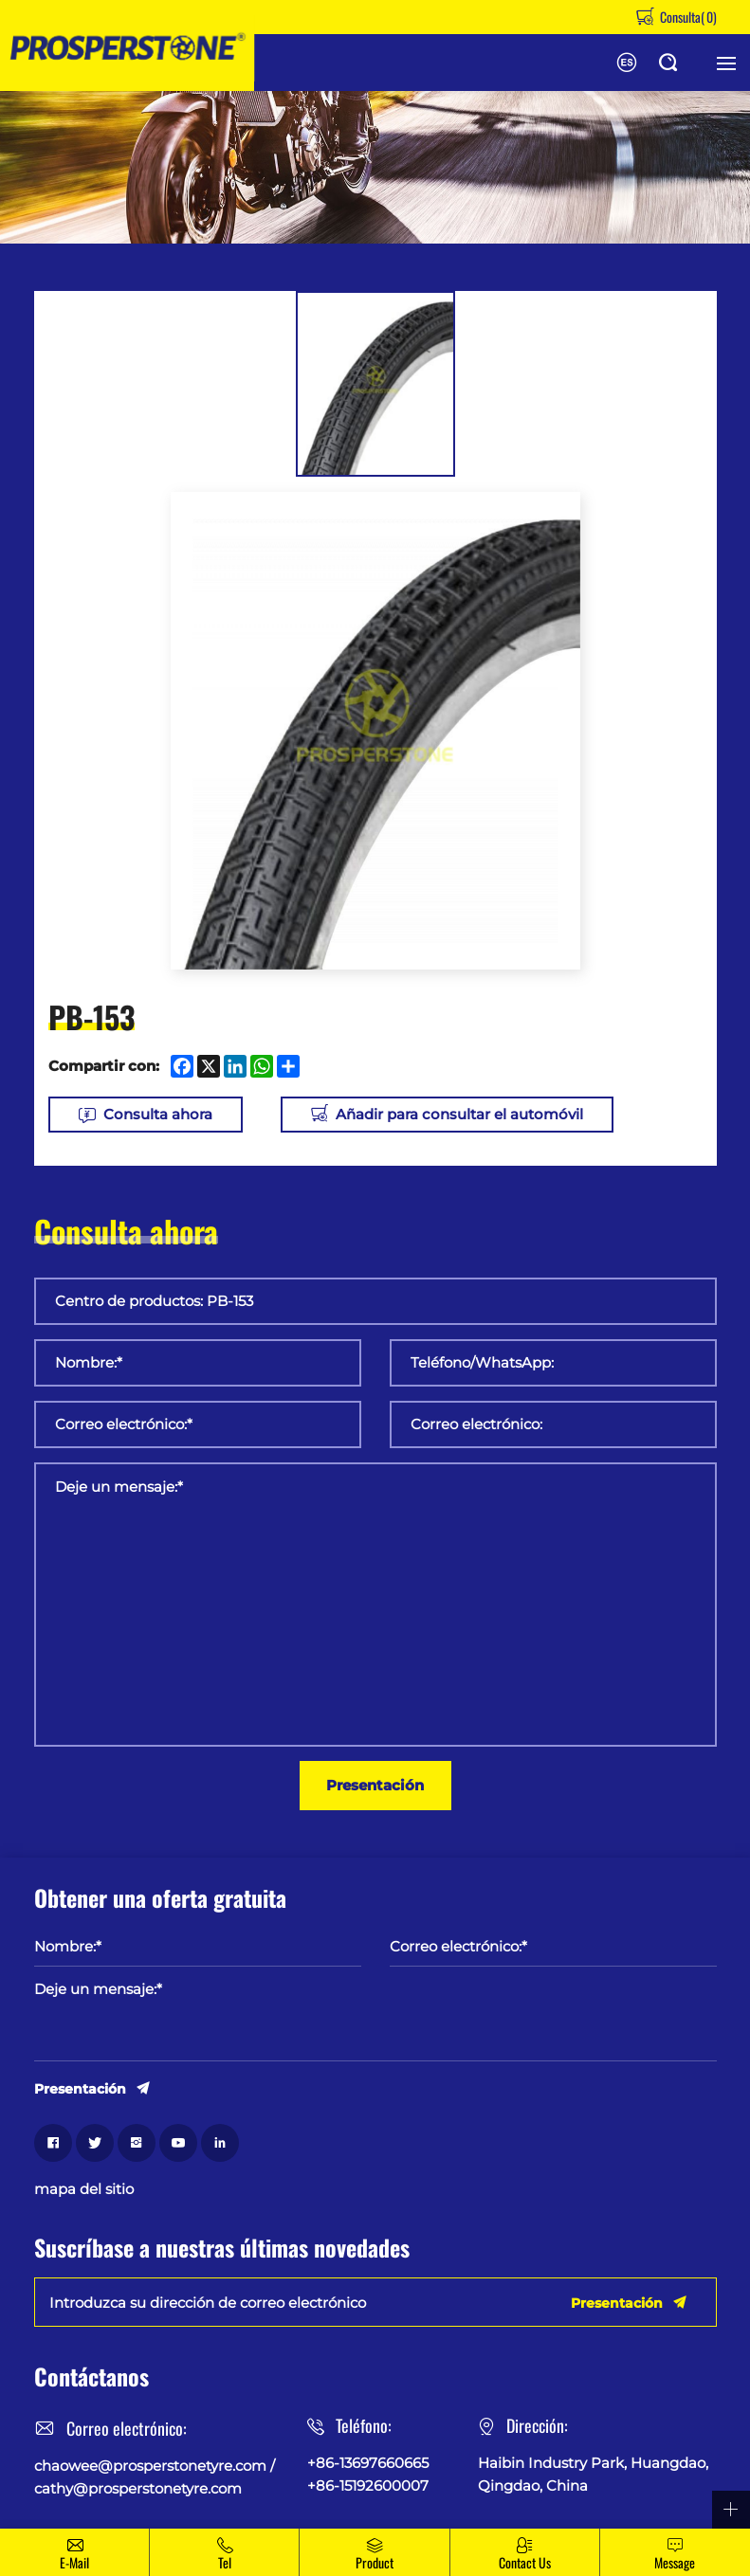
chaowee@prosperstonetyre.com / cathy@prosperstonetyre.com (154, 2477)
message (674, 2562)
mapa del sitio (84, 2189)
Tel (224, 2562)
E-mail (74, 2562)
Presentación (375, 1785)
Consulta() (687, 17)
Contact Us (525, 2562)
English (626, 62)
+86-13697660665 (368, 2463)
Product (374, 2562)
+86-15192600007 (368, 2485)
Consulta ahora (157, 1114)
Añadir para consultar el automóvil (459, 1114)
